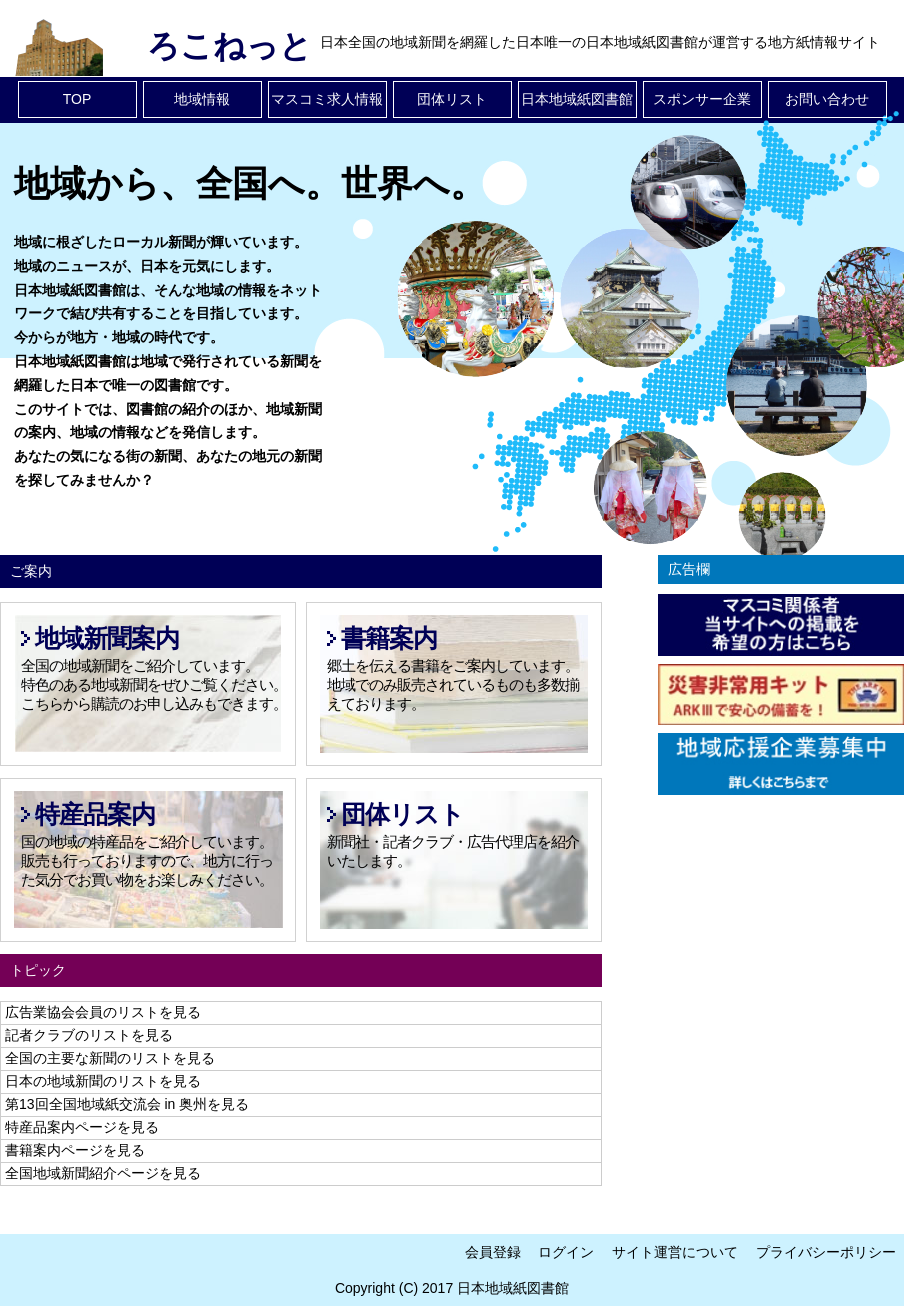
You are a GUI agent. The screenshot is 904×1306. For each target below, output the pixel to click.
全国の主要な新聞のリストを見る (110, 1058)
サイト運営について (675, 1252)
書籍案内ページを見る (75, 1150)
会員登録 (493, 1252)
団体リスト (452, 99)
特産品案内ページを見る (82, 1127)
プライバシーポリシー (826, 1252)
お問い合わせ (827, 99)
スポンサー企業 (702, 99)
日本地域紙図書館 (577, 99)
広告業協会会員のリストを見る (103, 1012)
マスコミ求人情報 (327, 99)
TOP (77, 99)
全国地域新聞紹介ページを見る (103, 1173)
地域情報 (202, 99)
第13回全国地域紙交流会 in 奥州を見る (127, 1104)
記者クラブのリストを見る (89, 1035)
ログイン (566, 1252)
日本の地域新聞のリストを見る (103, 1081)
